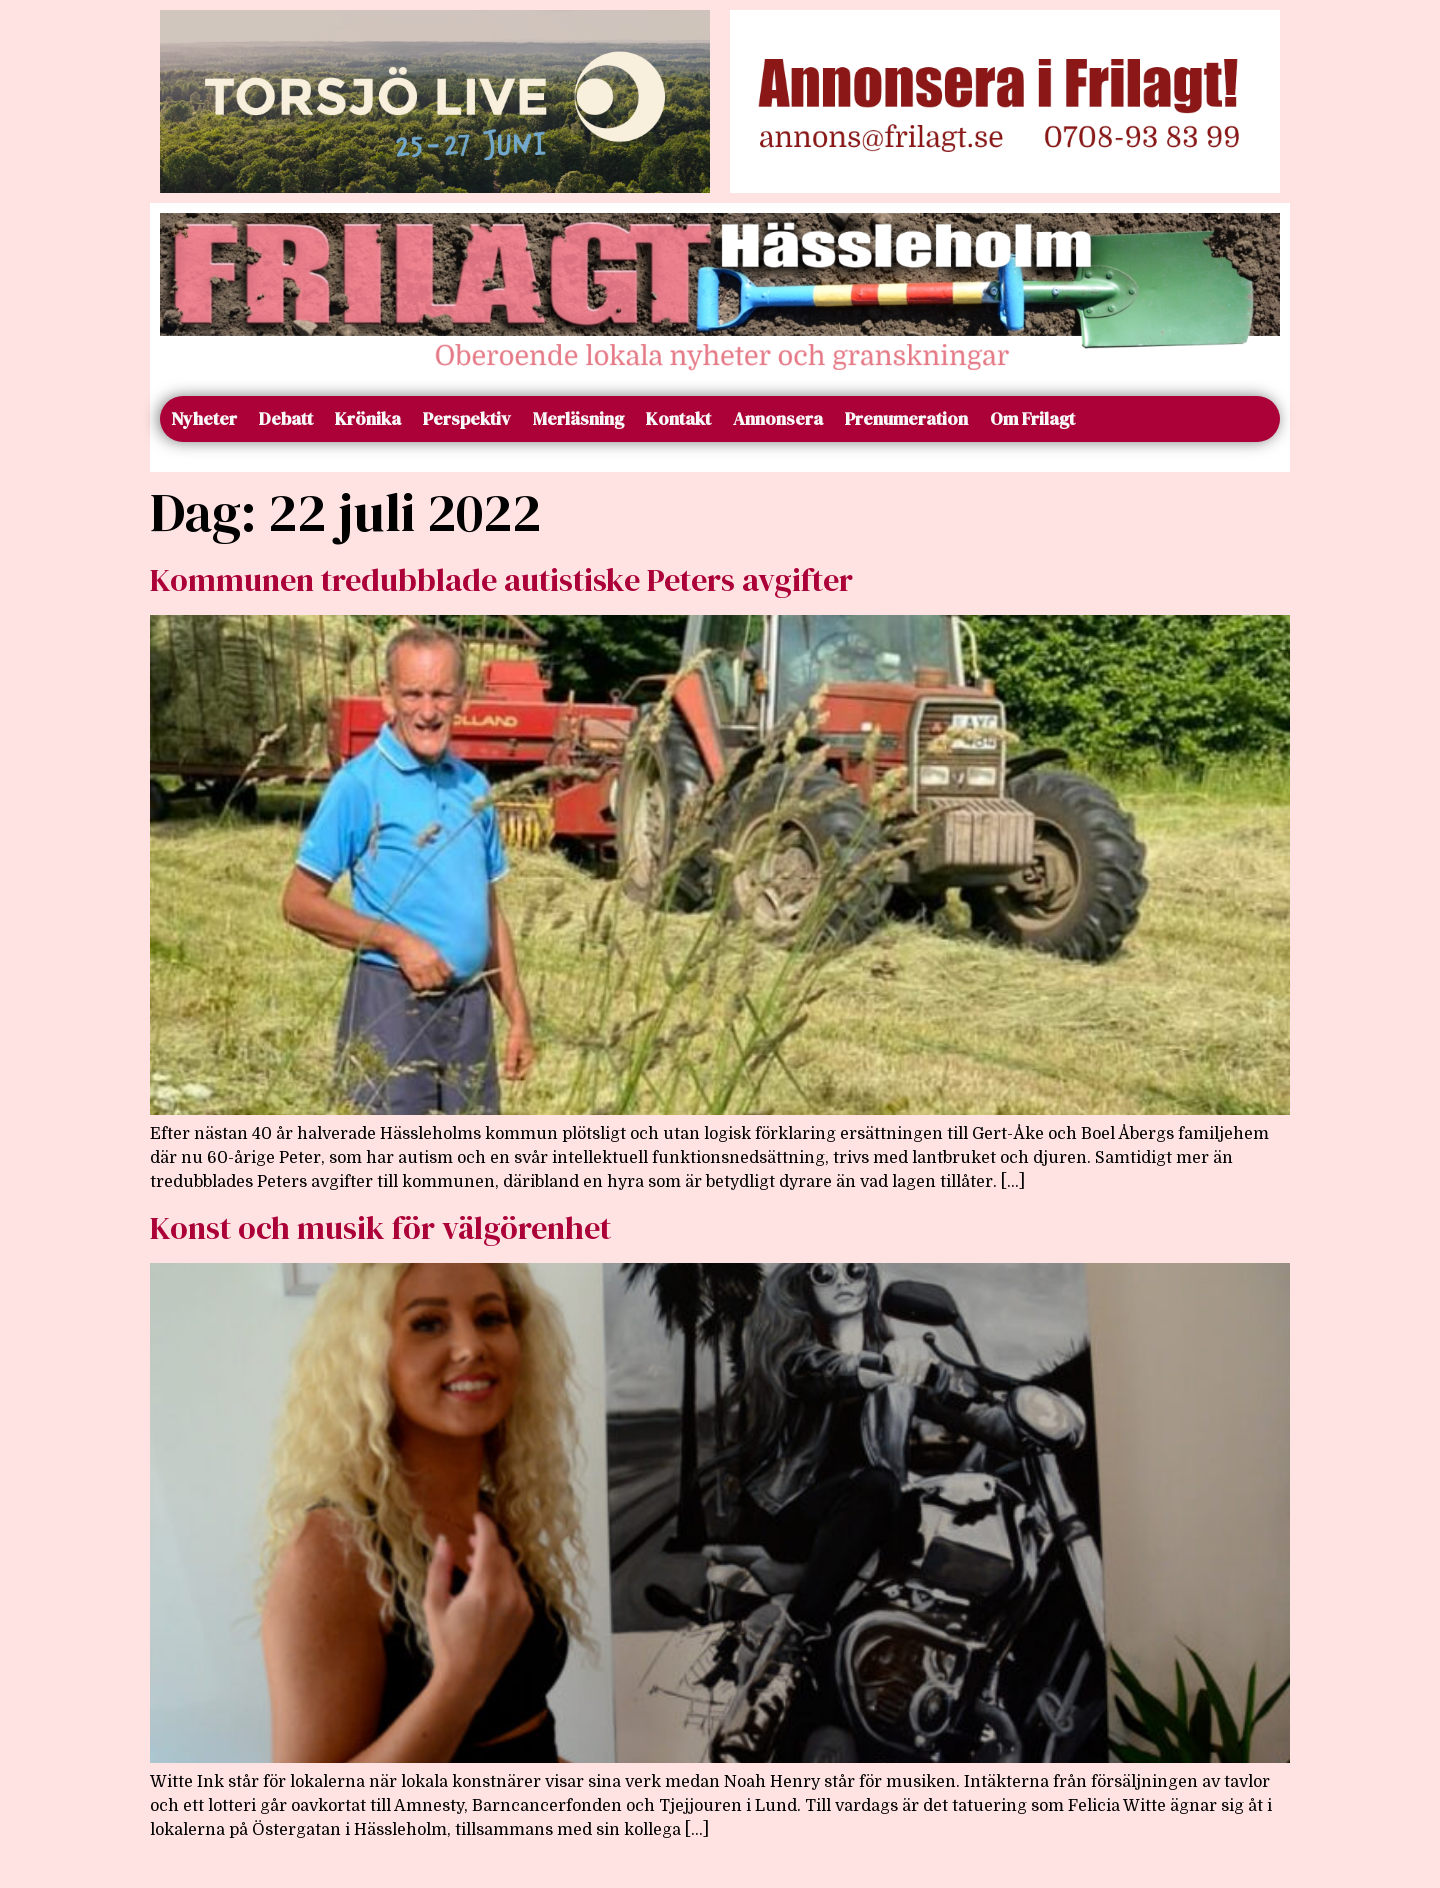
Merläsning (578, 418)
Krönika (368, 418)
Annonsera (778, 418)
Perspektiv (467, 418)
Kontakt (678, 418)
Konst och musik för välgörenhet (380, 1228)
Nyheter (204, 418)
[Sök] (1257, 419)
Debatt (286, 418)
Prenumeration (906, 418)
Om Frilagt (1032, 418)
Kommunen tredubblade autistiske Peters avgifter (501, 580)
